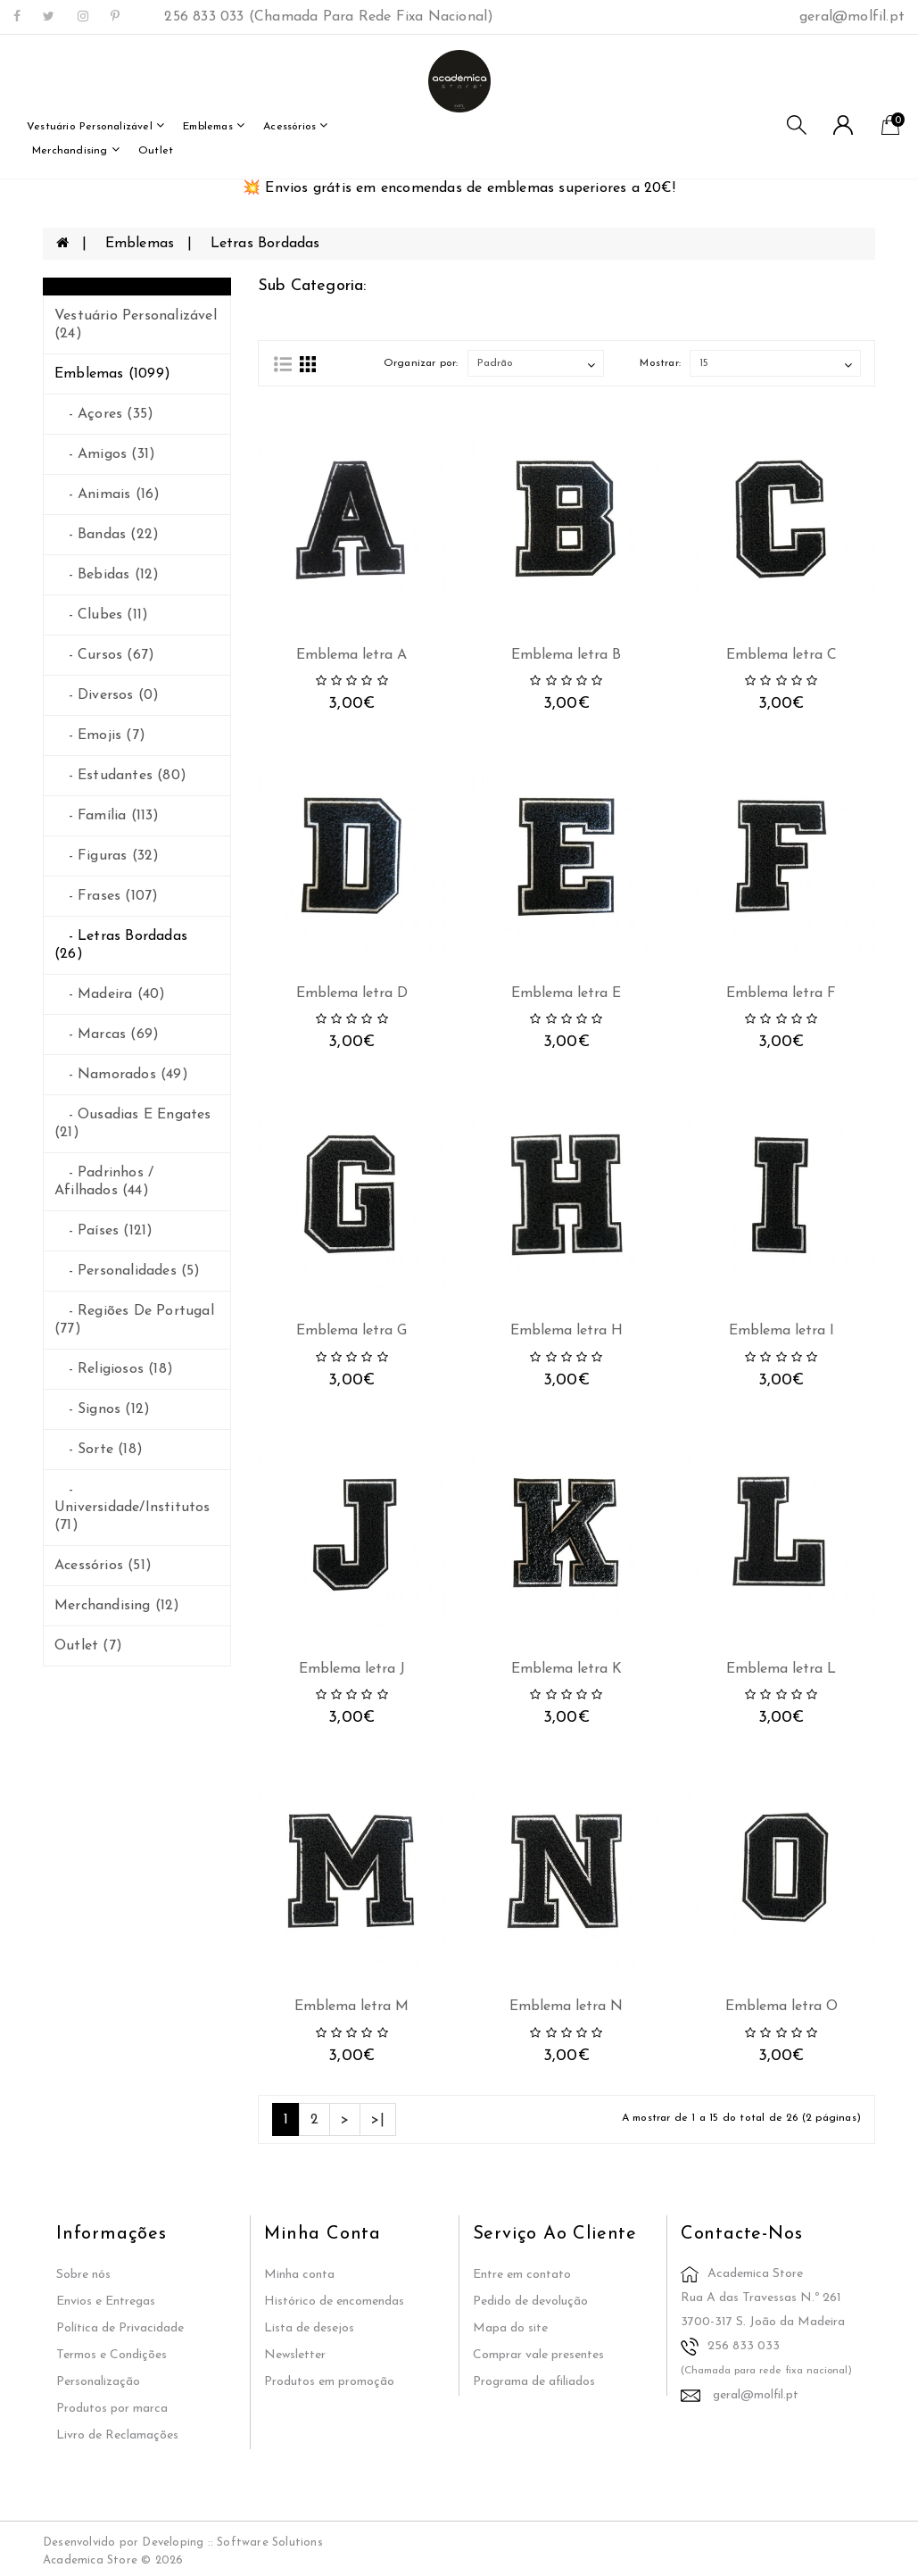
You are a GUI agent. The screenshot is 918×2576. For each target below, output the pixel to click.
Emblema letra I (781, 1331)
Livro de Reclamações (117, 2435)
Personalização (98, 2382)
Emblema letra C (781, 655)
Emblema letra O (781, 2006)
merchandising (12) (117, 1606)
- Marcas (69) (106, 1034)
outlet (155, 150)
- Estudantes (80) (120, 776)
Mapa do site (510, 2328)
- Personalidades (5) (127, 1271)
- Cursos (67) (104, 655)
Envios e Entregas (105, 2301)
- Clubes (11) (101, 615)
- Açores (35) (103, 414)
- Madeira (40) (109, 994)
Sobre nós (83, 2274)
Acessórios (295, 125)
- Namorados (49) (121, 1075)
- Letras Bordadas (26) (120, 945)
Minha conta (299, 2274)
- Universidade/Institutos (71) (132, 1508)
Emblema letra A (351, 655)
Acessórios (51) (103, 1565)
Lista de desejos (309, 2328)
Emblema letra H (566, 1331)
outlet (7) (88, 1646)
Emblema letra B (566, 655)
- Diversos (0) (106, 695)
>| (377, 2120)
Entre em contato (522, 2274)
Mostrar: (660, 363)
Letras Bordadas (265, 244)
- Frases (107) (106, 896)
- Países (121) (103, 1231)
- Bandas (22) (106, 535)
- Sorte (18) (98, 1449)
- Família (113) (107, 816)
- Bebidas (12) (106, 575)
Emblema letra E (566, 993)
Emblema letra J (352, 1669)
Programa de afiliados (534, 2382)
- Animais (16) (107, 494)
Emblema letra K (566, 1669)
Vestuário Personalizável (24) (135, 325)
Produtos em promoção (329, 2382)
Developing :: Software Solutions (232, 2542)
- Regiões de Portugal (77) (134, 1320)
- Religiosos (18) (113, 1369)
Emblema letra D (352, 993)
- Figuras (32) (106, 856)
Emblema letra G (351, 1331)
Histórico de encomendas (334, 2301)
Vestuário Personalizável (95, 125)
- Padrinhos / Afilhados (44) (103, 1182)
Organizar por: (421, 363)
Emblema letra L (781, 1669)
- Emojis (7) (99, 735)
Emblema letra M (351, 2006)
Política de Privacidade (120, 2328)
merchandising (76, 149)
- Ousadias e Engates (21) (132, 1124)
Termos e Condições (111, 2355)
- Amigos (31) (104, 454)
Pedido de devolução (530, 2301)
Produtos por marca (112, 2408)
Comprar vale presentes (538, 2355)
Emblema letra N (566, 2006)
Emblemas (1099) (112, 374)
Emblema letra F (781, 993)
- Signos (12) (102, 1409)
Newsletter (295, 2355)
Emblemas (213, 125)
